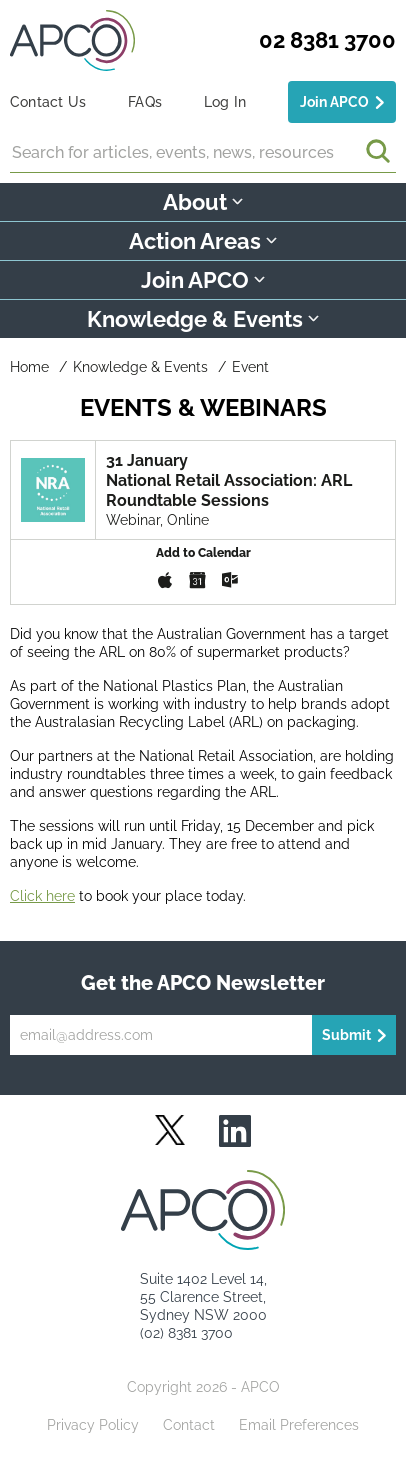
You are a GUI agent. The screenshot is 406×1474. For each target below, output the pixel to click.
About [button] (203, 202)
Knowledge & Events (140, 367)
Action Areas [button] (203, 241)
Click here (42, 896)
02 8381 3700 (327, 40)
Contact (189, 1425)
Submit (346, 1035)
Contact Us (48, 102)
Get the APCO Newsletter (203, 983)
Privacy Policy (93, 1425)
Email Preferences (299, 1425)
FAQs (145, 102)
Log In (225, 102)
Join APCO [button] (203, 280)
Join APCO (334, 102)
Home (29, 367)
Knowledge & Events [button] (203, 319)
